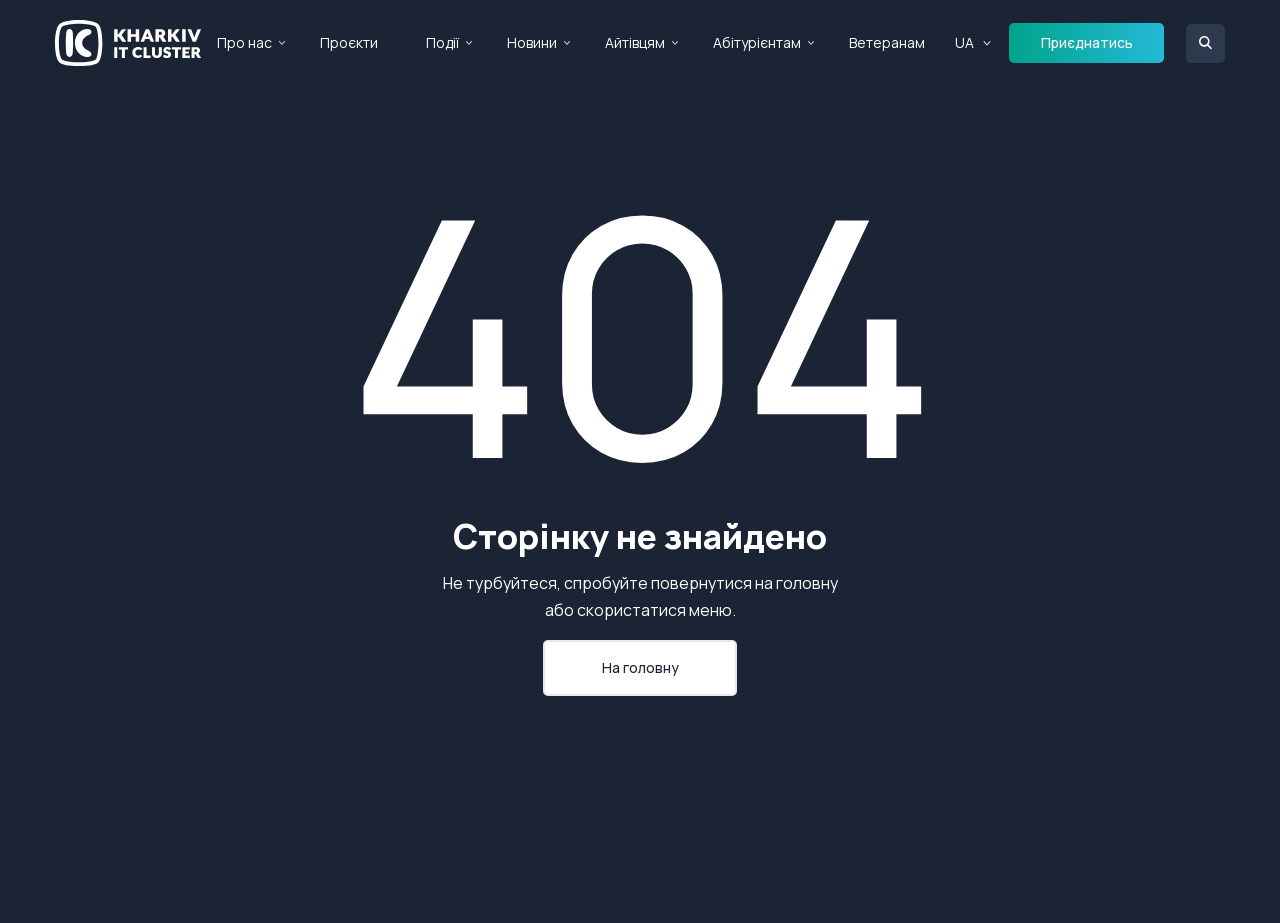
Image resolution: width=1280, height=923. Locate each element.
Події (442, 42)
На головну (640, 667)
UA (964, 42)
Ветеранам (887, 42)
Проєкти (349, 42)
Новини (532, 42)
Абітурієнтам (757, 42)
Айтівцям (635, 42)
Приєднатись (1087, 42)
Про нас (244, 42)
